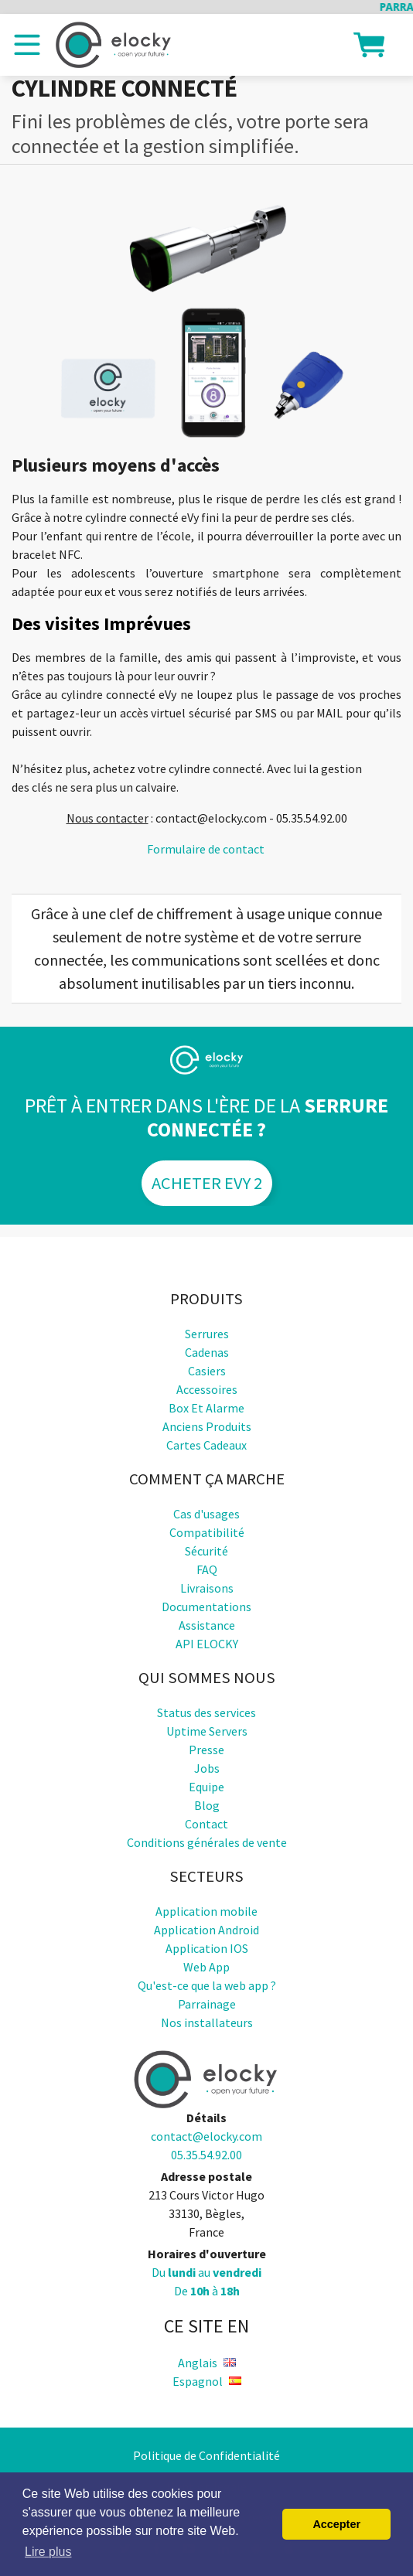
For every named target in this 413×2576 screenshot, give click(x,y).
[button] (368, 43)
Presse (206, 1749)
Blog (207, 1805)
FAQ (206, 1569)
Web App (206, 1967)
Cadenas (207, 1352)
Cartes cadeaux (206, 1445)
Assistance (207, 1625)
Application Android (206, 1929)
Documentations (206, 1606)
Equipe (206, 1786)
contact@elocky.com (206, 2136)
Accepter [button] (336, 2524)
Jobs (207, 1768)
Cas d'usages (206, 1513)
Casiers (207, 1370)
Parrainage (207, 2004)
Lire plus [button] (48, 2551)
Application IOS (207, 1948)
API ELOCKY (207, 1643)
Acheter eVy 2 (207, 1183)
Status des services (206, 1712)
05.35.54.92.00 (206, 2154)
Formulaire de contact (206, 849)
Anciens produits (206, 1426)
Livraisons (207, 1588)
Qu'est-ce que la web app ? (207, 1985)
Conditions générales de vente (207, 1842)
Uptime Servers (206, 1731)
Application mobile (206, 1911)
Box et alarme (206, 1408)
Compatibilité (206, 1532)
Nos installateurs (207, 2022)
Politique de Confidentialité (206, 2455)
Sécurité (206, 1551)
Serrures (207, 1333)
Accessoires (206, 1389)
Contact (206, 1823)
